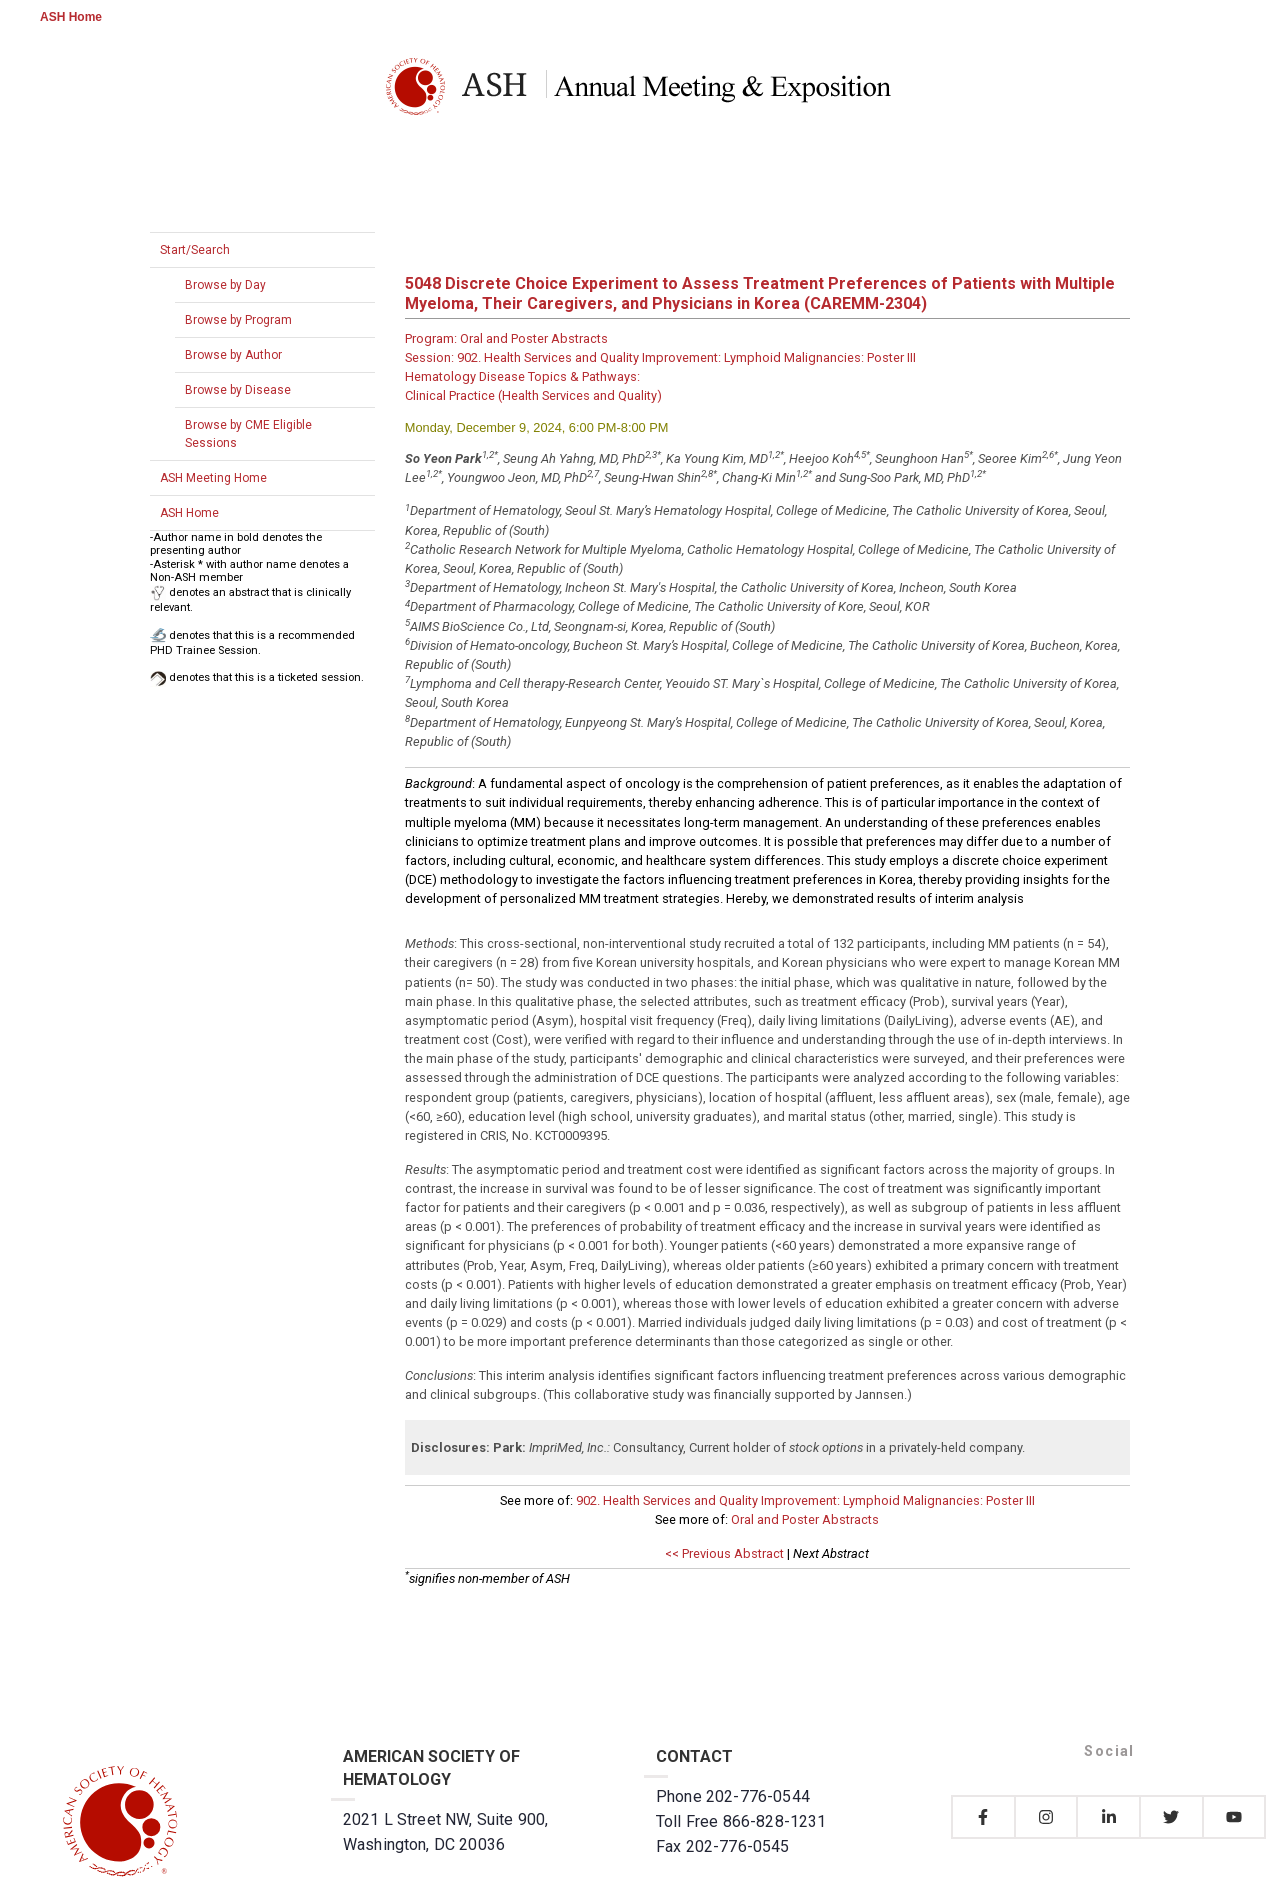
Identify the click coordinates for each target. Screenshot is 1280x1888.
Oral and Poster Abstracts (805, 1519)
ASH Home (71, 17)
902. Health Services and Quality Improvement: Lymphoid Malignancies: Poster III (805, 1500)
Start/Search (195, 250)
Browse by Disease (238, 390)
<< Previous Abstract (724, 1553)
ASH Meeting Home (213, 478)
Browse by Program (238, 320)
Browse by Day (225, 285)
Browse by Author (233, 355)
